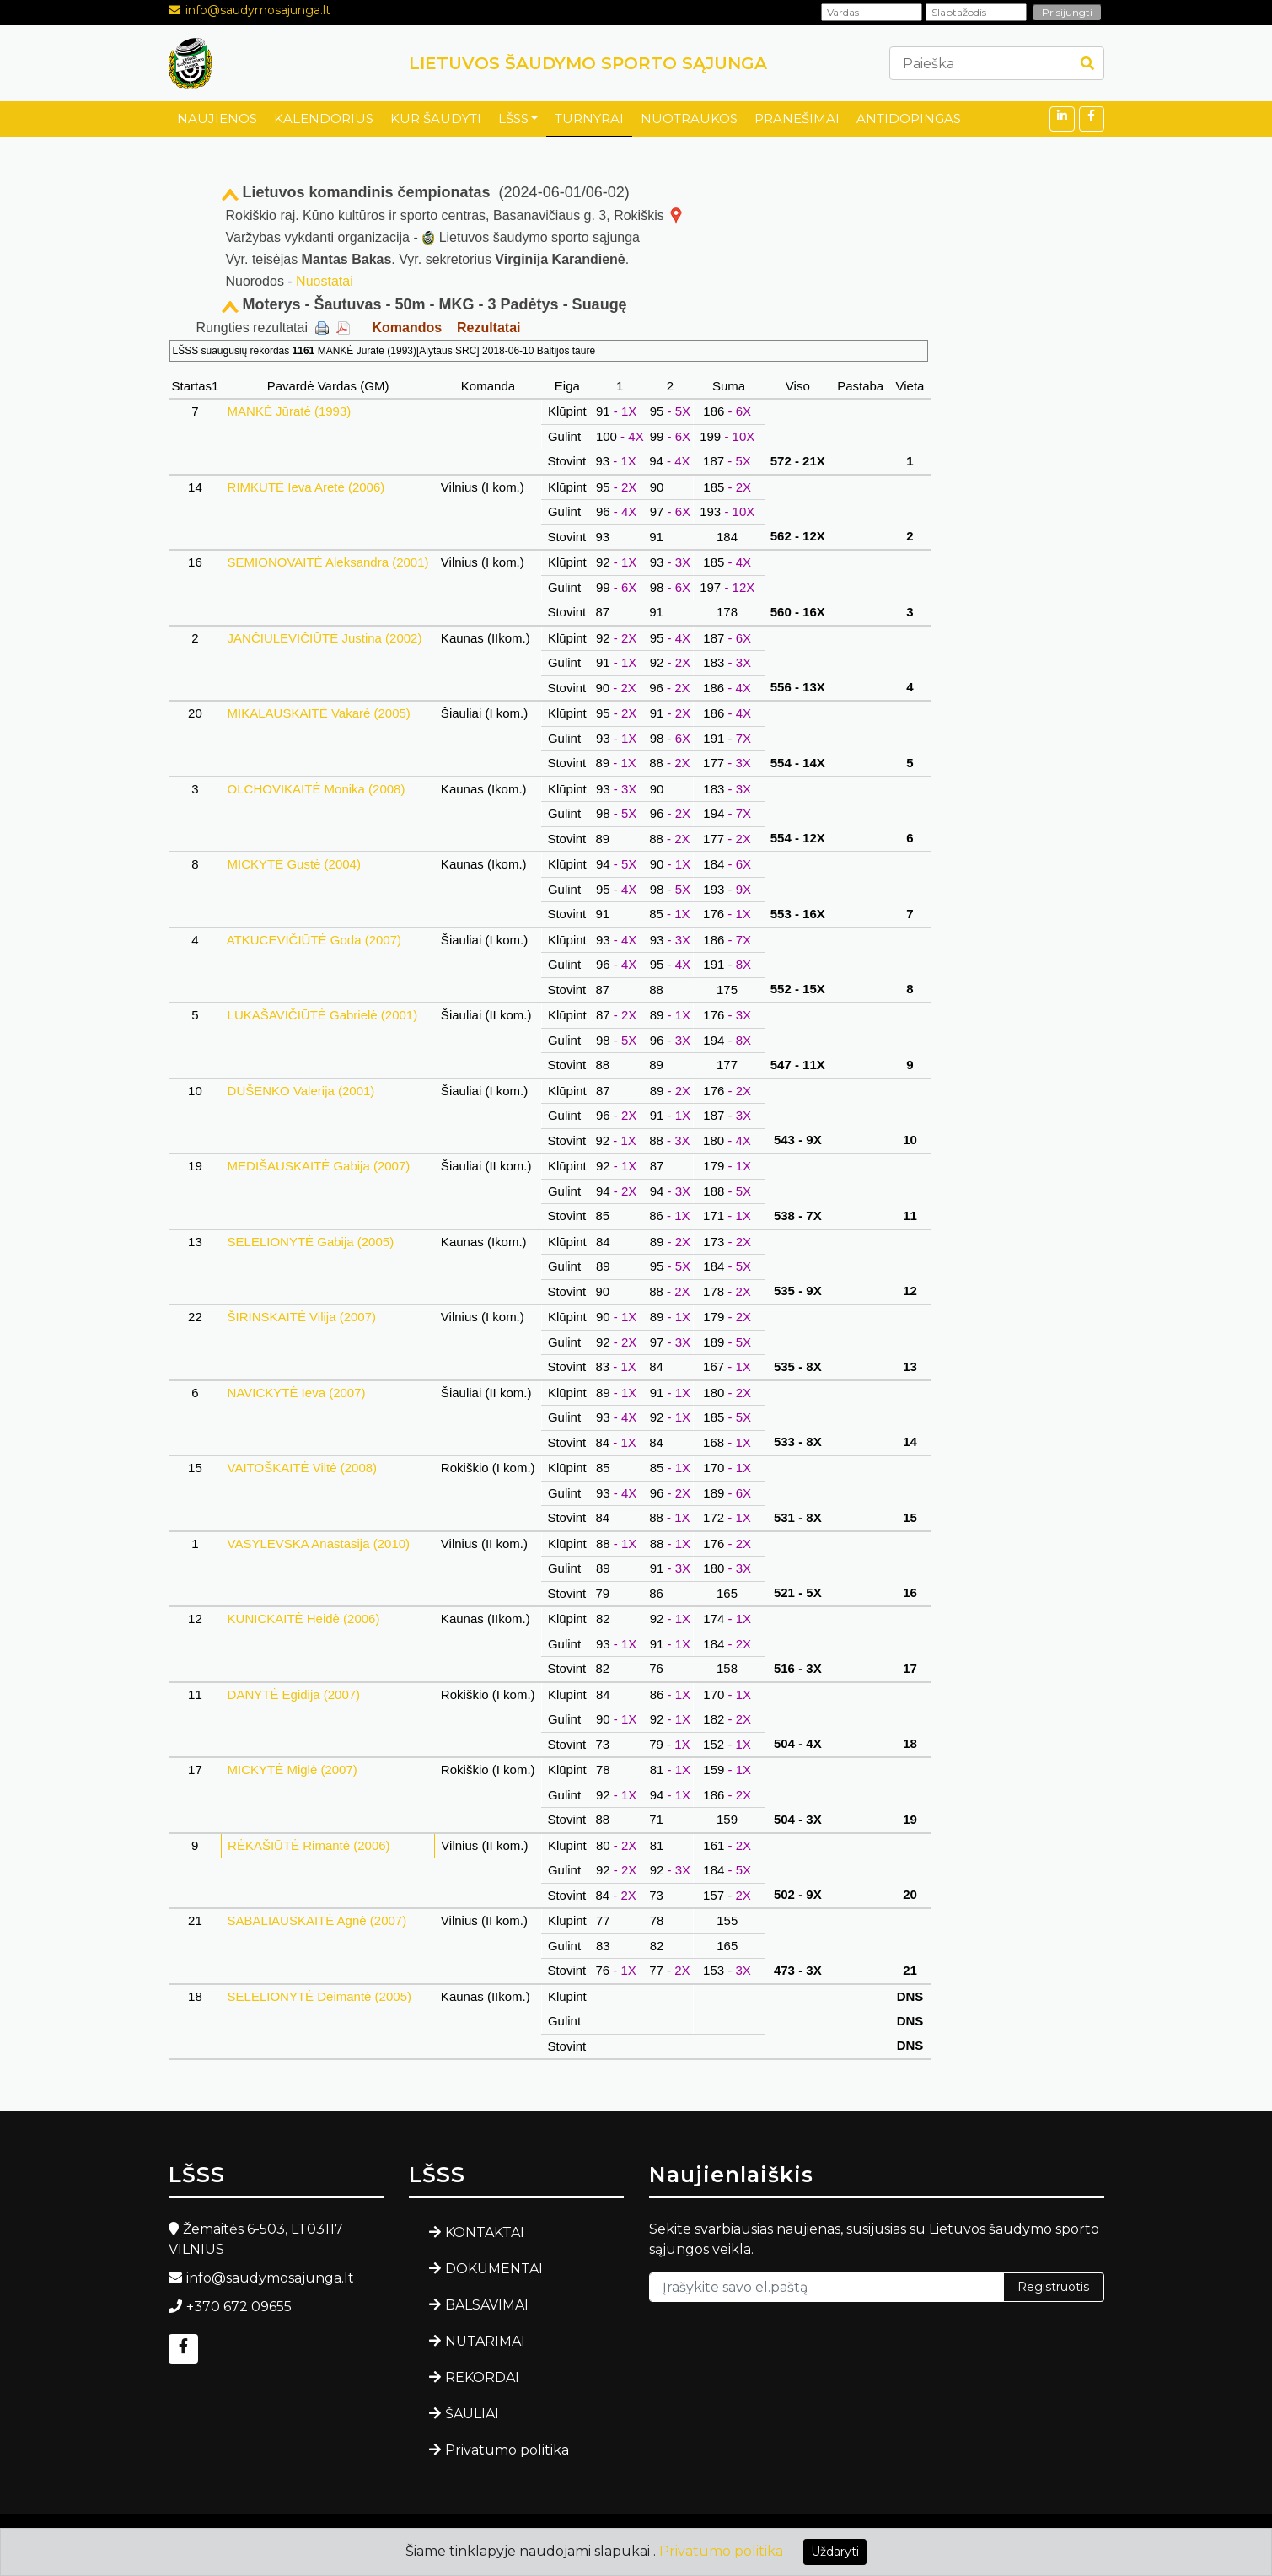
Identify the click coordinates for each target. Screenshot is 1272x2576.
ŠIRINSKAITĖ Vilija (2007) (301, 1317)
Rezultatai (489, 327)
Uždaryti (835, 2551)
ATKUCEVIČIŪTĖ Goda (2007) (314, 940)
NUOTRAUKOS (689, 118)
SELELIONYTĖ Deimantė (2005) (319, 1996)
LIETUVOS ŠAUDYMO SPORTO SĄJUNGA (588, 63)
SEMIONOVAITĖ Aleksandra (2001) (327, 562)
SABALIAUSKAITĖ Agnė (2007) (316, 1920)
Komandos (407, 327)
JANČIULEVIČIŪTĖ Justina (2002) (324, 638)
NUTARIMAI (485, 2341)
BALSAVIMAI (487, 2305)
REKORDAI (482, 2377)
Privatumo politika (507, 2450)
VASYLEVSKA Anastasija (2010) (318, 1543)
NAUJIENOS (217, 118)
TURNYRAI (589, 118)
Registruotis (1053, 2286)
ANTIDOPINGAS (908, 118)
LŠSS (513, 118)
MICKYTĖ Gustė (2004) (293, 864)
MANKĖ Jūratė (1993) (288, 411)
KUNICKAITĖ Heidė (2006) (303, 1618)
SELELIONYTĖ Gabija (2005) (310, 1241)
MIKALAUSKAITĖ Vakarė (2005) (318, 713)
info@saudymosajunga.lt (257, 10)
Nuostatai (324, 281)
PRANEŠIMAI (797, 118)
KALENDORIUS (323, 118)
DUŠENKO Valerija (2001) (300, 1091)
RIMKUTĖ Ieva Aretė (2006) (305, 487)
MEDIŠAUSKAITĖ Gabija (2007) (318, 1166)
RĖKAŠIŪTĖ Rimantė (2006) (309, 1845)
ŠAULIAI (472, 2414)
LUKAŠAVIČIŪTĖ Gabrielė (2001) (322, 1015)
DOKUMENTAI (494, 2269)
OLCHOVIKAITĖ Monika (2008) (315, 789)
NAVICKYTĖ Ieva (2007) (295, 1392)
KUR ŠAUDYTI (435, 118)
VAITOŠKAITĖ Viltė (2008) (301, 1467)
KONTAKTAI (484, 2232)
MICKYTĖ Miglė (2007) (292, 1769)
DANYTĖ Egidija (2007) (293, 1694)
